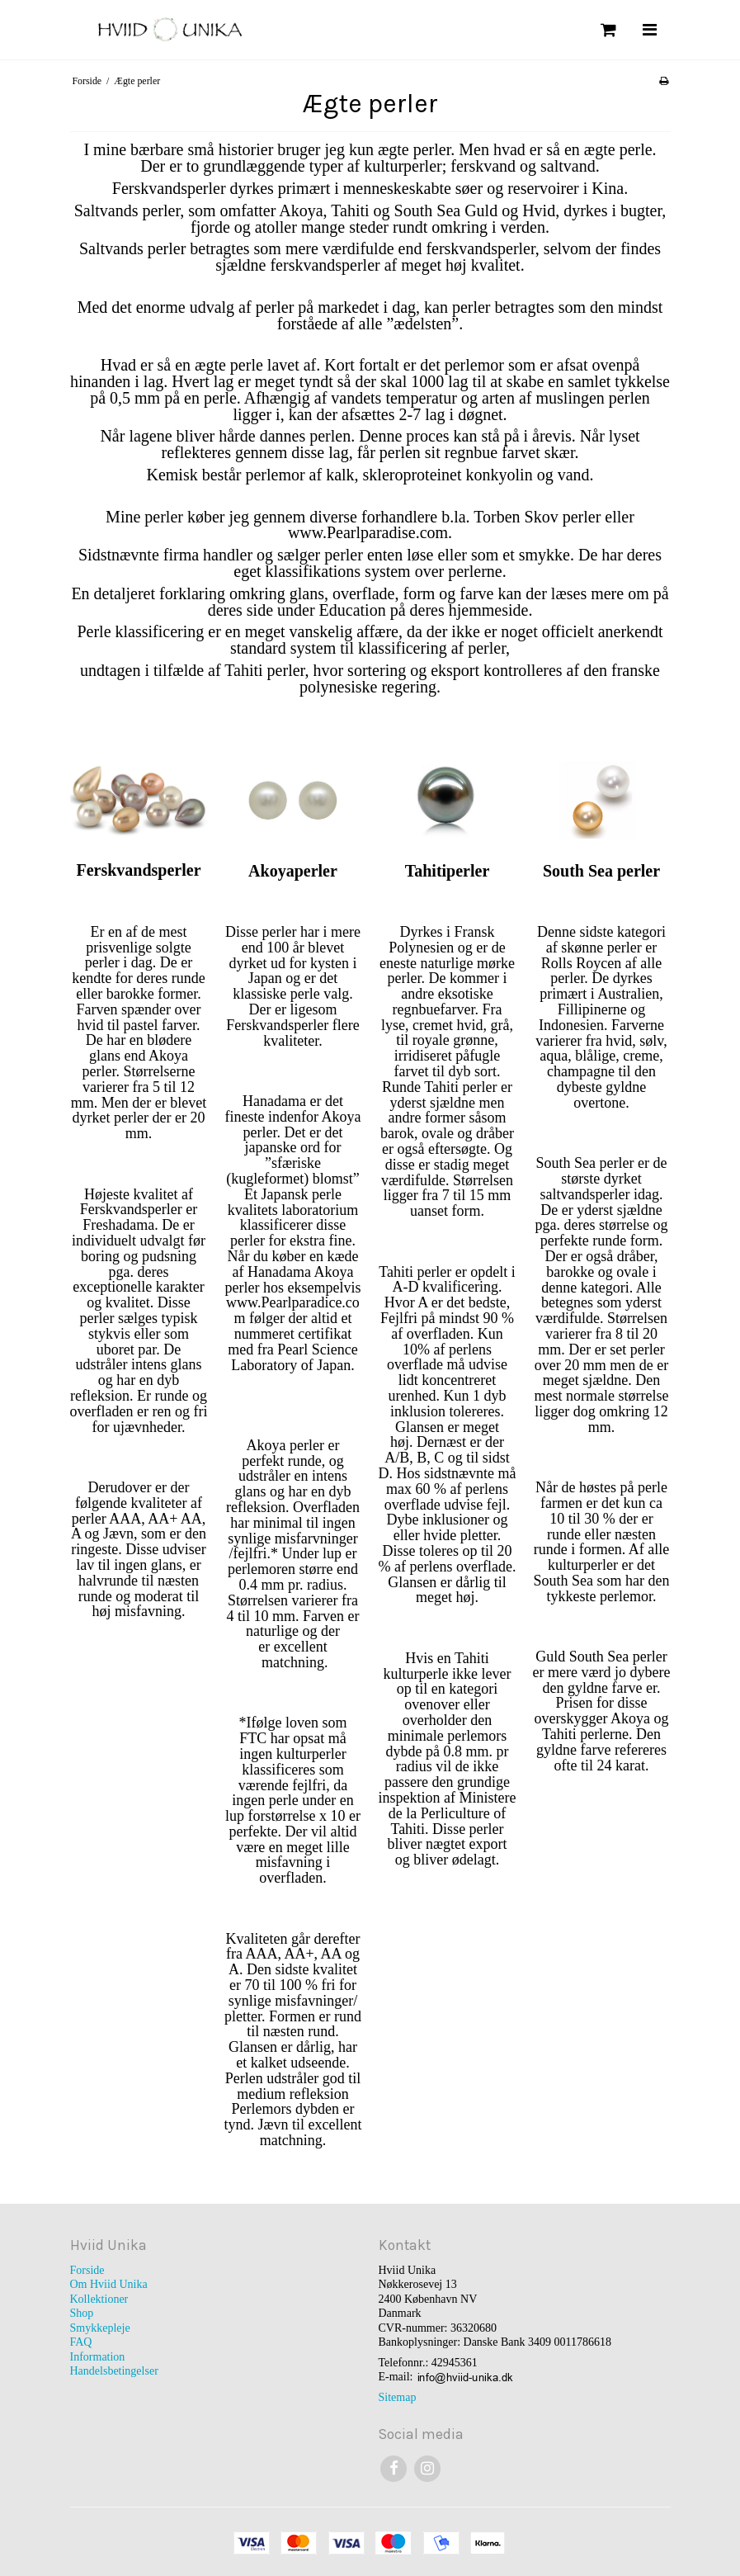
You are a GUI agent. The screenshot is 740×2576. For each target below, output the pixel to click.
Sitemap (398, 2397)
